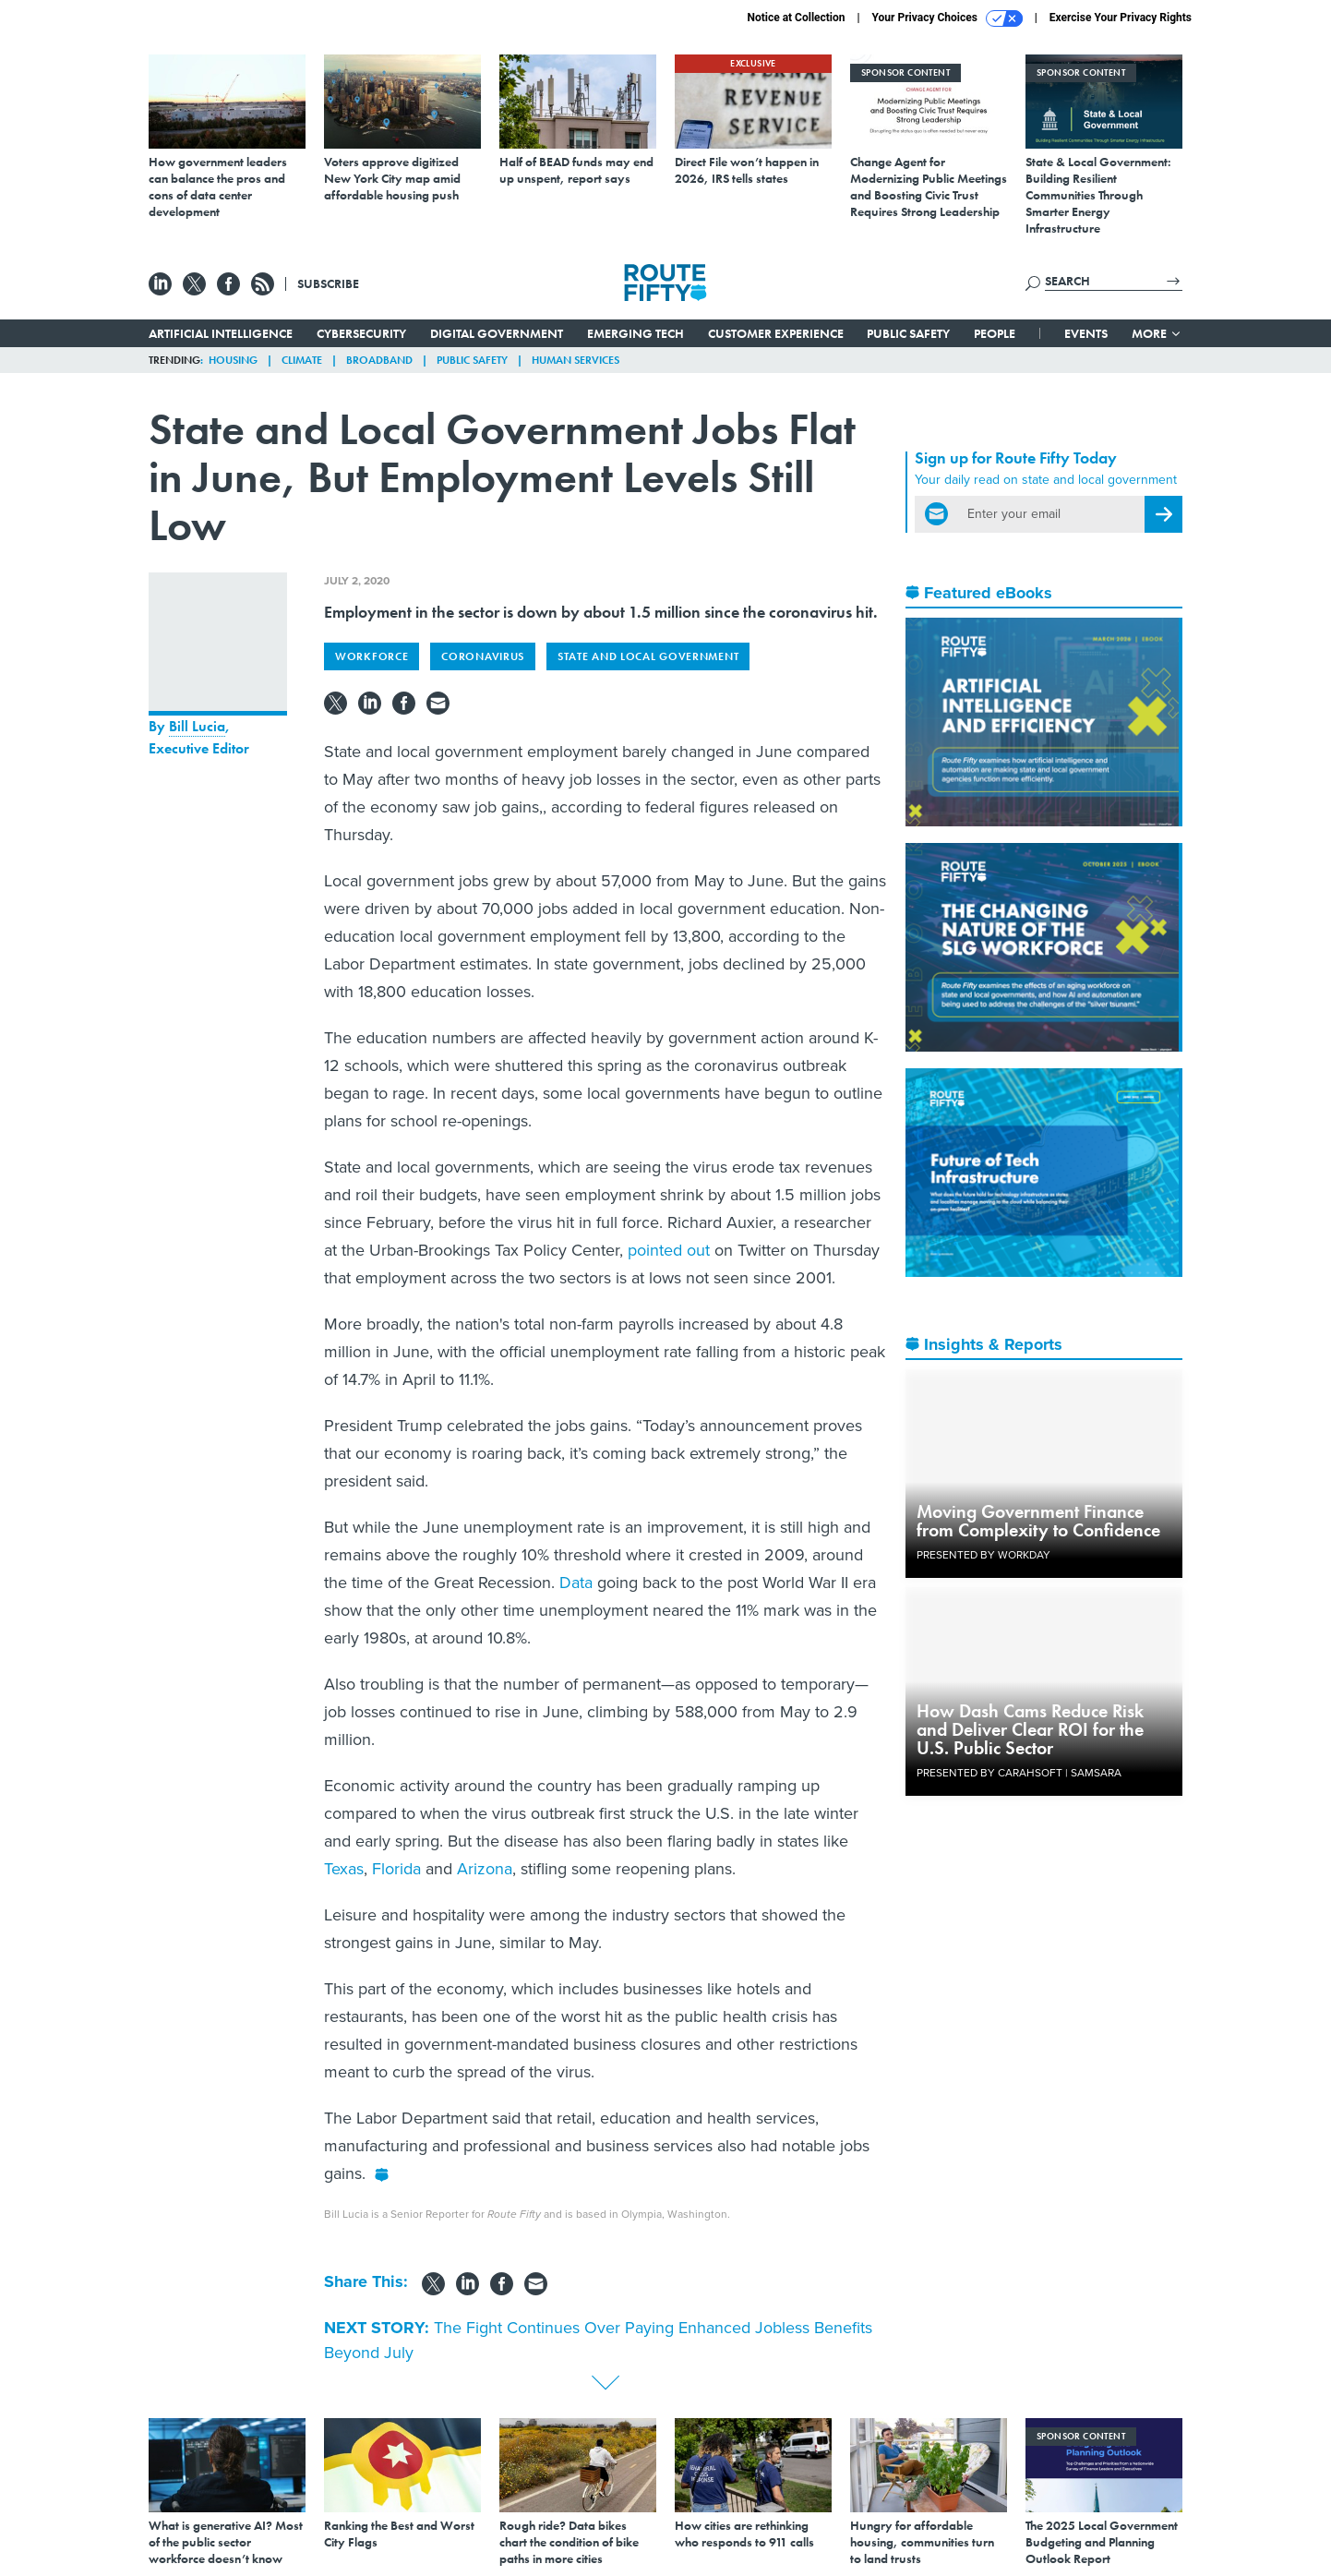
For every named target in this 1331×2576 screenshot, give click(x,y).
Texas (344, 1869)
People (994, 333)
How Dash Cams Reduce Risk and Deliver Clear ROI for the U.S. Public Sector (1030, 1729)
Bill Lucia (197, 726)
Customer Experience (776, 333)
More (1157, 333)
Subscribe (328, 283)
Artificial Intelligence (221, 333)
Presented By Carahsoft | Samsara (1019, 1772)
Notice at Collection (796, 17)
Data (576, 1583)
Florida (396, 1869)
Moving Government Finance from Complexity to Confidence (1038, 1520)
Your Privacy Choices (947, 18)
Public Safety (908, 333)
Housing (233, 360)
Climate (302, 360)
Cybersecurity (361, 333)
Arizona (484, 1869)
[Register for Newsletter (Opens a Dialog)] (1163, 514)
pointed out (669, 1250)
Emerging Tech (635, 333)
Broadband (379, 360)
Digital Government (496, 333)
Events (1086, 333)
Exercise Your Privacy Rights (1120, 17)
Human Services (575, 360)
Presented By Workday (983, 1555)
